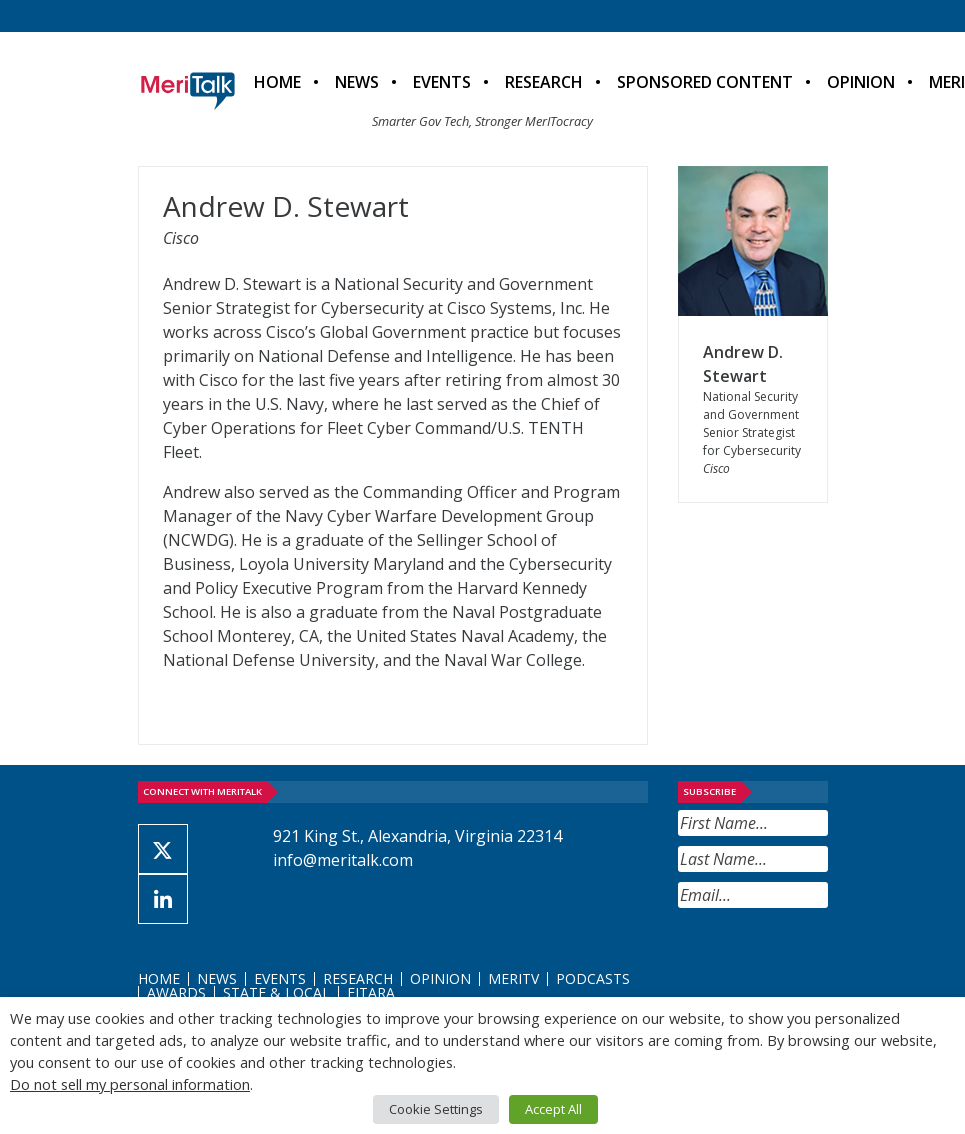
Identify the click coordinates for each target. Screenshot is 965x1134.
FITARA (371, 992)
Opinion (861, 82)
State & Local (276, 992)
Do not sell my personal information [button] (130, 1084)
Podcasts (593, 978)
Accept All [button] (553, 1109)
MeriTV (513, 978)
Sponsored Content (705, 82)
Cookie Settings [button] (436, 1109)
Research (544, 82)
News (357, 82)
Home (277, 82)
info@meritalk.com (343, 860)
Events (442, 82)
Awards (176, 992)
